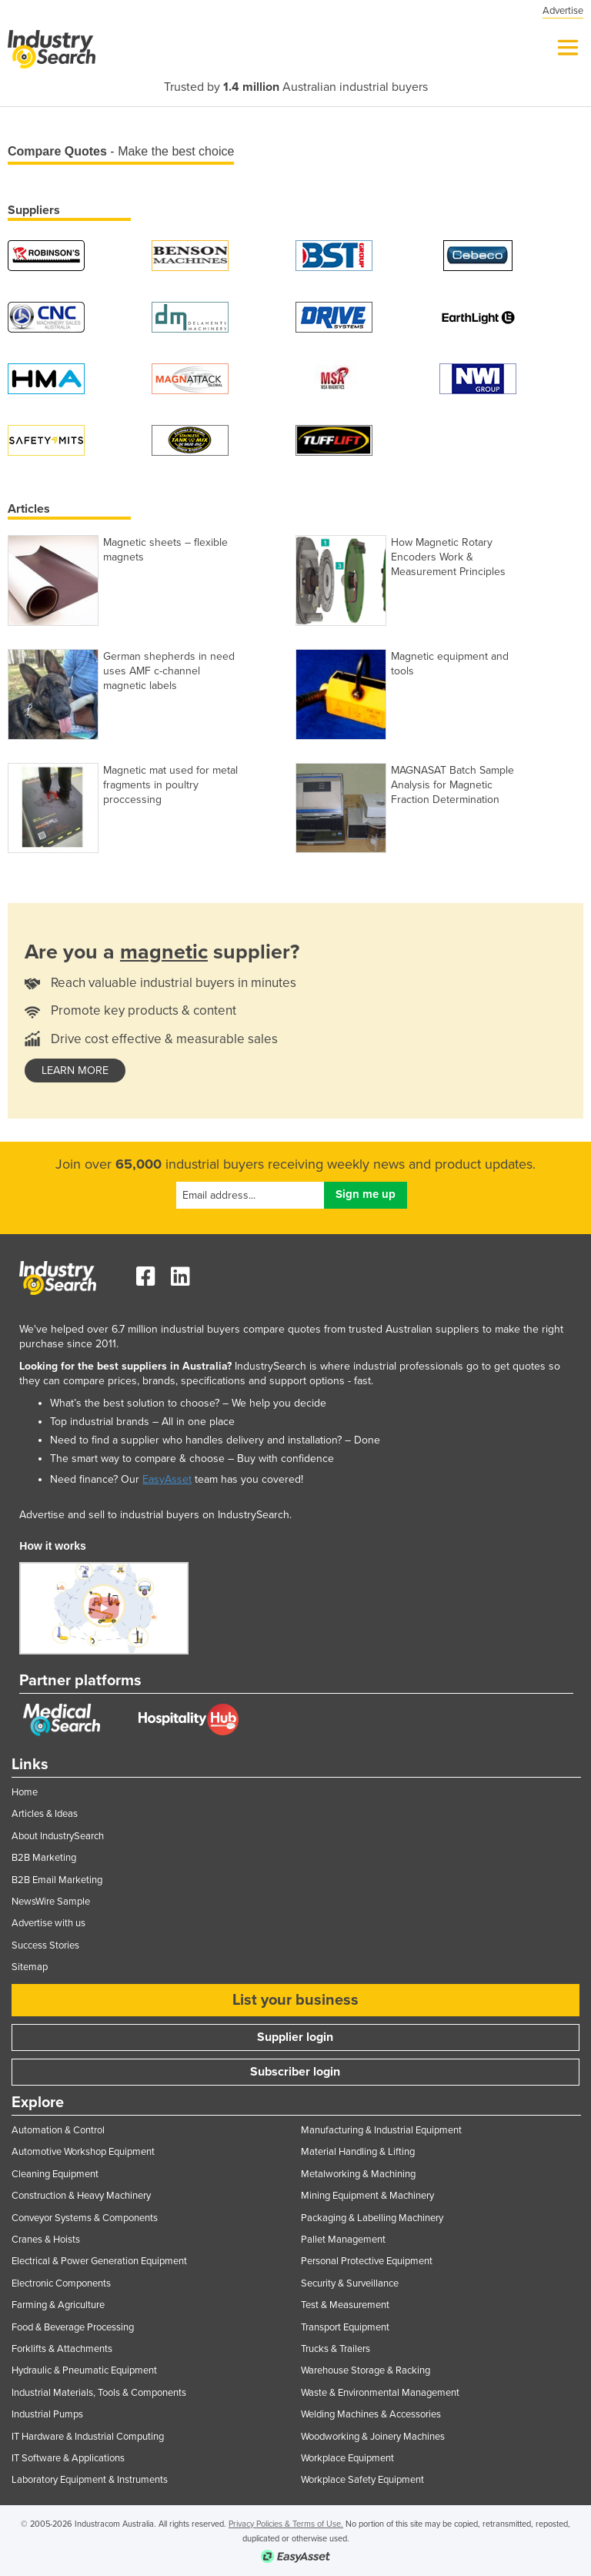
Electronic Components (61, 2283)
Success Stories (45, 1945)
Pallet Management (343, 2239)
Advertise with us (48, 1923)
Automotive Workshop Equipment (83, 2152)
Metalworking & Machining (358, 2174)
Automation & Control (58, 2130)
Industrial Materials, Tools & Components (99, 2393)
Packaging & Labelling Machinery (372, 2218)
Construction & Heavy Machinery (81, 2196)
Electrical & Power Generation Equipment (99, 2261)
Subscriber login (295, 2071)
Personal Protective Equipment (366, 2261)
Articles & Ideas (45, 1814)
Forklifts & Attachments (62, 2349)
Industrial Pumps (47, 2414)
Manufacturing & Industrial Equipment (381, 2130)
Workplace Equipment (347, 2458)
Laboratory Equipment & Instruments (90, 2480)
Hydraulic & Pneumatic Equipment (84, 2370)
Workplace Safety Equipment (362, 2480)
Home (25, 1792)
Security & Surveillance (350, 2283)
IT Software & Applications (68, 2458)
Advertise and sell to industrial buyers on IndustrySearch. (155, 1514)
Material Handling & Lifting (358, 2152)
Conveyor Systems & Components (85, 2218)
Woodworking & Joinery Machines (373, 2436)
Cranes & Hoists (46, 2239)
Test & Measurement (345, 2305)
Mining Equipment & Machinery (367, 2196)
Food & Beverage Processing (73, 2327)
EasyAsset (167, 1479)
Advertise (563, 11)
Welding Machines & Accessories (371, 2414)
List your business (295, 2000)
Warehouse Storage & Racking (365, 2370)
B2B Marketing (44, 1858)
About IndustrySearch (58, 1836)
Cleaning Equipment (55, 2174)
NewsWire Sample (51, 1901)
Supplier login (295, 2037)
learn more (75, 1070)
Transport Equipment (345, 2327)
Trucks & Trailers (335, 2349)
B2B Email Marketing (57, 1880)
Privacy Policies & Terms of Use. (286, 2524)
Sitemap (30, 1967)
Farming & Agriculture (58, 2305)
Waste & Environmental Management (380, 2393)
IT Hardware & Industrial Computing (88, 2436)
